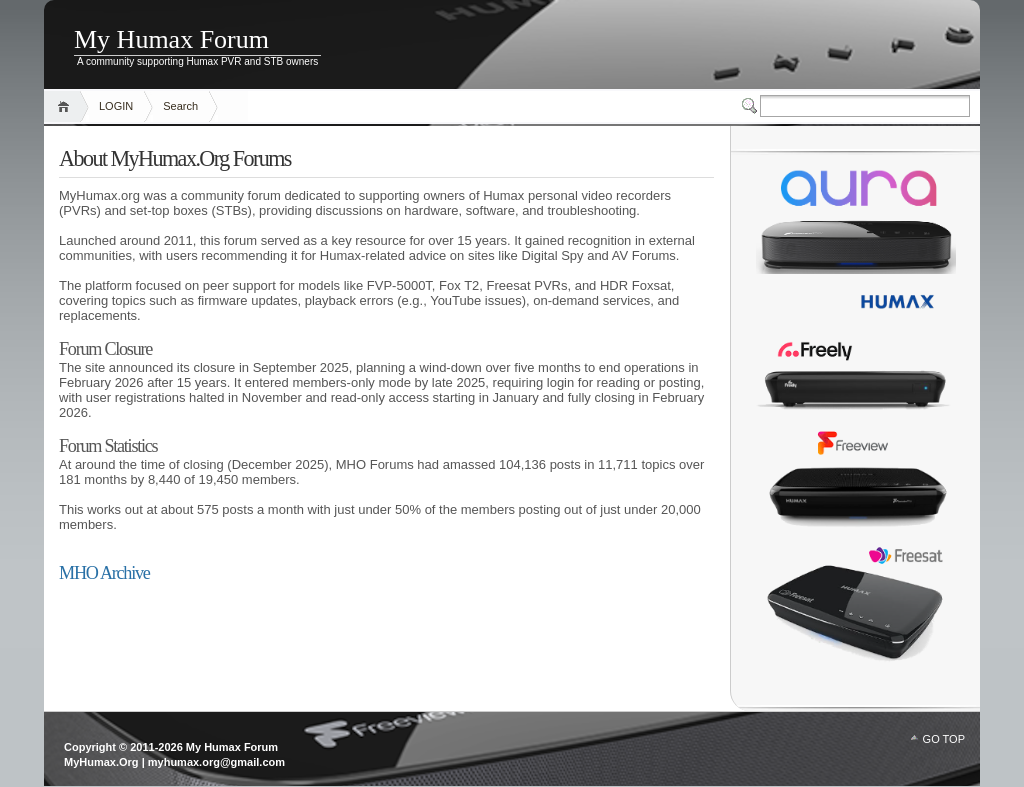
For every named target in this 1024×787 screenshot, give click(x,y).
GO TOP (944, 739)
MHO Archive (104, 573)
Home (66, 106)
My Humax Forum (171, 39)
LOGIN (116, 106)
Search (180, 106)
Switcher (751, 106)
